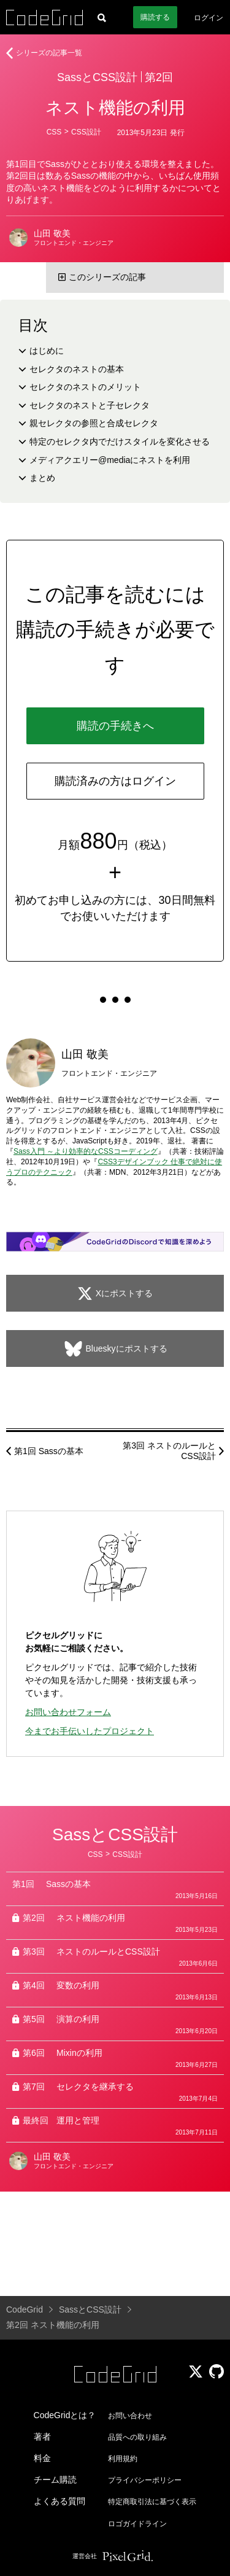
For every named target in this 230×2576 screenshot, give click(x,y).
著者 (42, 2437)
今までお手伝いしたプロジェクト (89, 1731)
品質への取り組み (137, 2437)
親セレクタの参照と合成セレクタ (93, 423)
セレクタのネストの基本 (76, 369)
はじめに (46, 351)
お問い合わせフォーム (68, 1712)
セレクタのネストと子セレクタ (89, 405)
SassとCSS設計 (97, 77)
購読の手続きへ (115, 726)
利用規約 (122, 2458)
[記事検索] (102, 17)
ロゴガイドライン (137, 2524)
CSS (54, 132)
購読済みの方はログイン (115, 781)
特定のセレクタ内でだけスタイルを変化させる (119, 441)
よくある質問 (59, 2501)
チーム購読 (55, 2480)
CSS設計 (86, 132)
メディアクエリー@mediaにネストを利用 (109, 460)
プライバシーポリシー (145, 2480)
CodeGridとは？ (65, 2415)
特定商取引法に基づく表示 (152, 2501)
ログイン (208, 18)
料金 (42, 2458)
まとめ (42, 478)
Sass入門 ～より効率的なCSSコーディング (85, 1151)
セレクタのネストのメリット (85, 387)
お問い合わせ (130, 2415)
